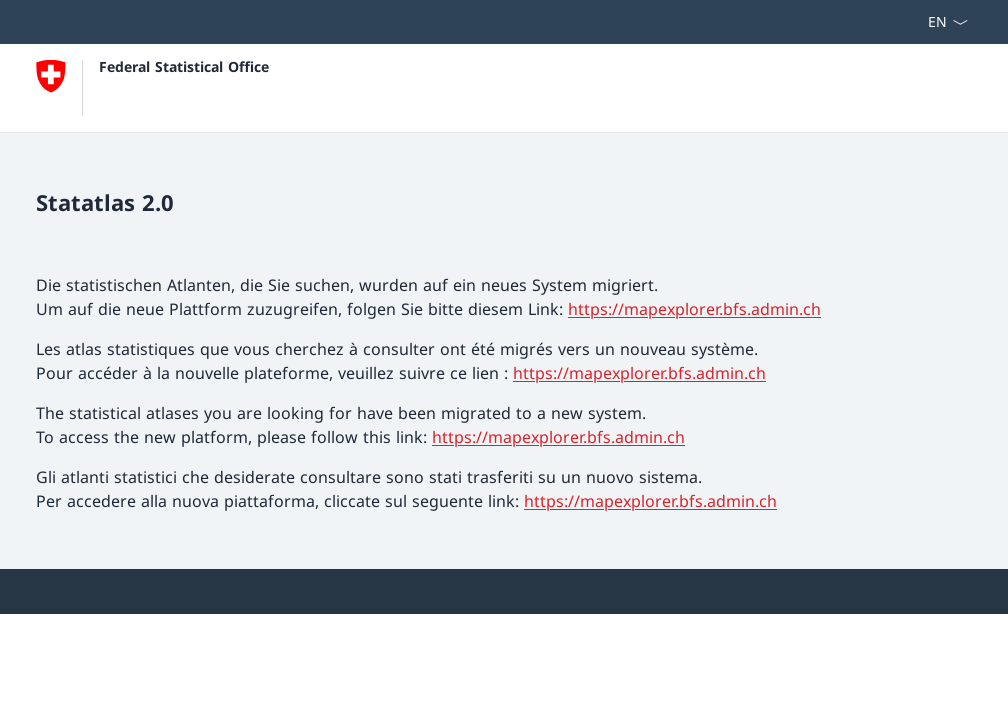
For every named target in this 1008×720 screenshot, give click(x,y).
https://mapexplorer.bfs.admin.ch (694, 309)
